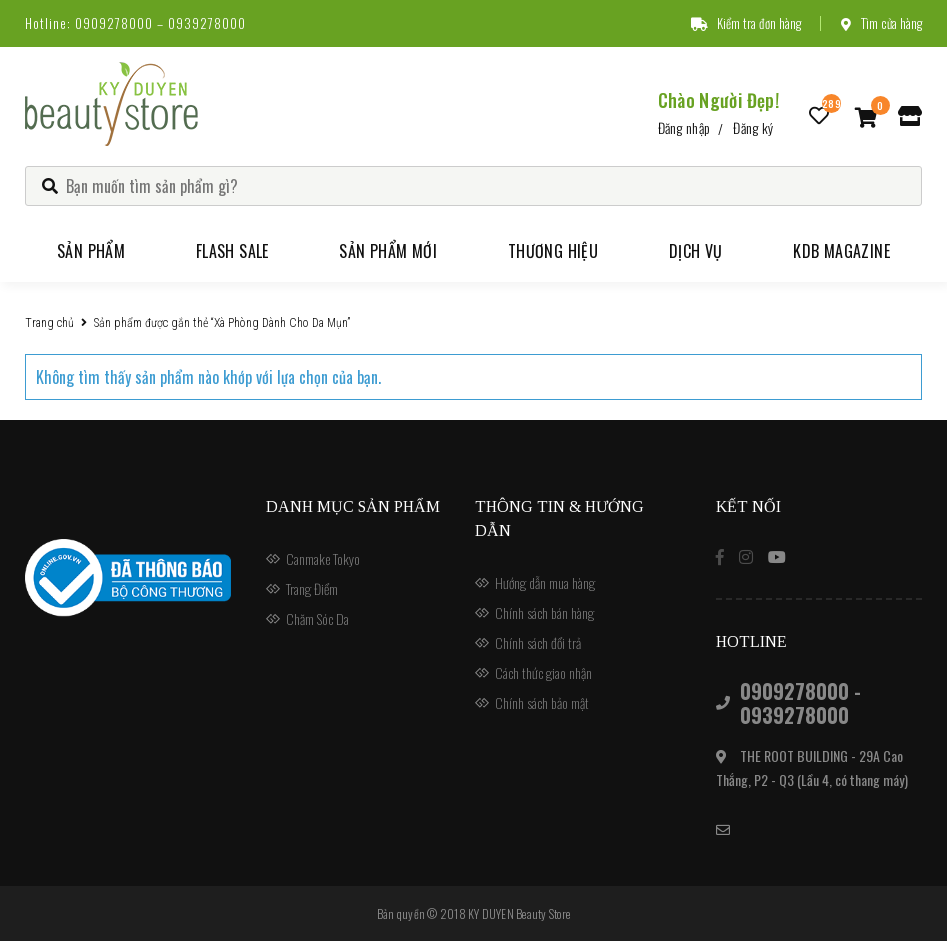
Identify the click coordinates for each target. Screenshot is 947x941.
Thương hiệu (553, 251)
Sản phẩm (91, 251)
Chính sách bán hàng (544, 612)
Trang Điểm (312, 588)
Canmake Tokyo (323, 558)
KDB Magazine (841, 251)
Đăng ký (753, 127)
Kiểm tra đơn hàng (746, 23)
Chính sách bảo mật (542, 702)
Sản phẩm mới (388, 251)
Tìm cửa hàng (881, 23)
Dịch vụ (696, 251)
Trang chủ (49, 323)
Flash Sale (232, 251)
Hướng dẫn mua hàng (545, 582)
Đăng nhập (684, 127)
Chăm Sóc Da (317, 618)
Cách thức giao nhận (543, 672)
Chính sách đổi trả (538, 642)
